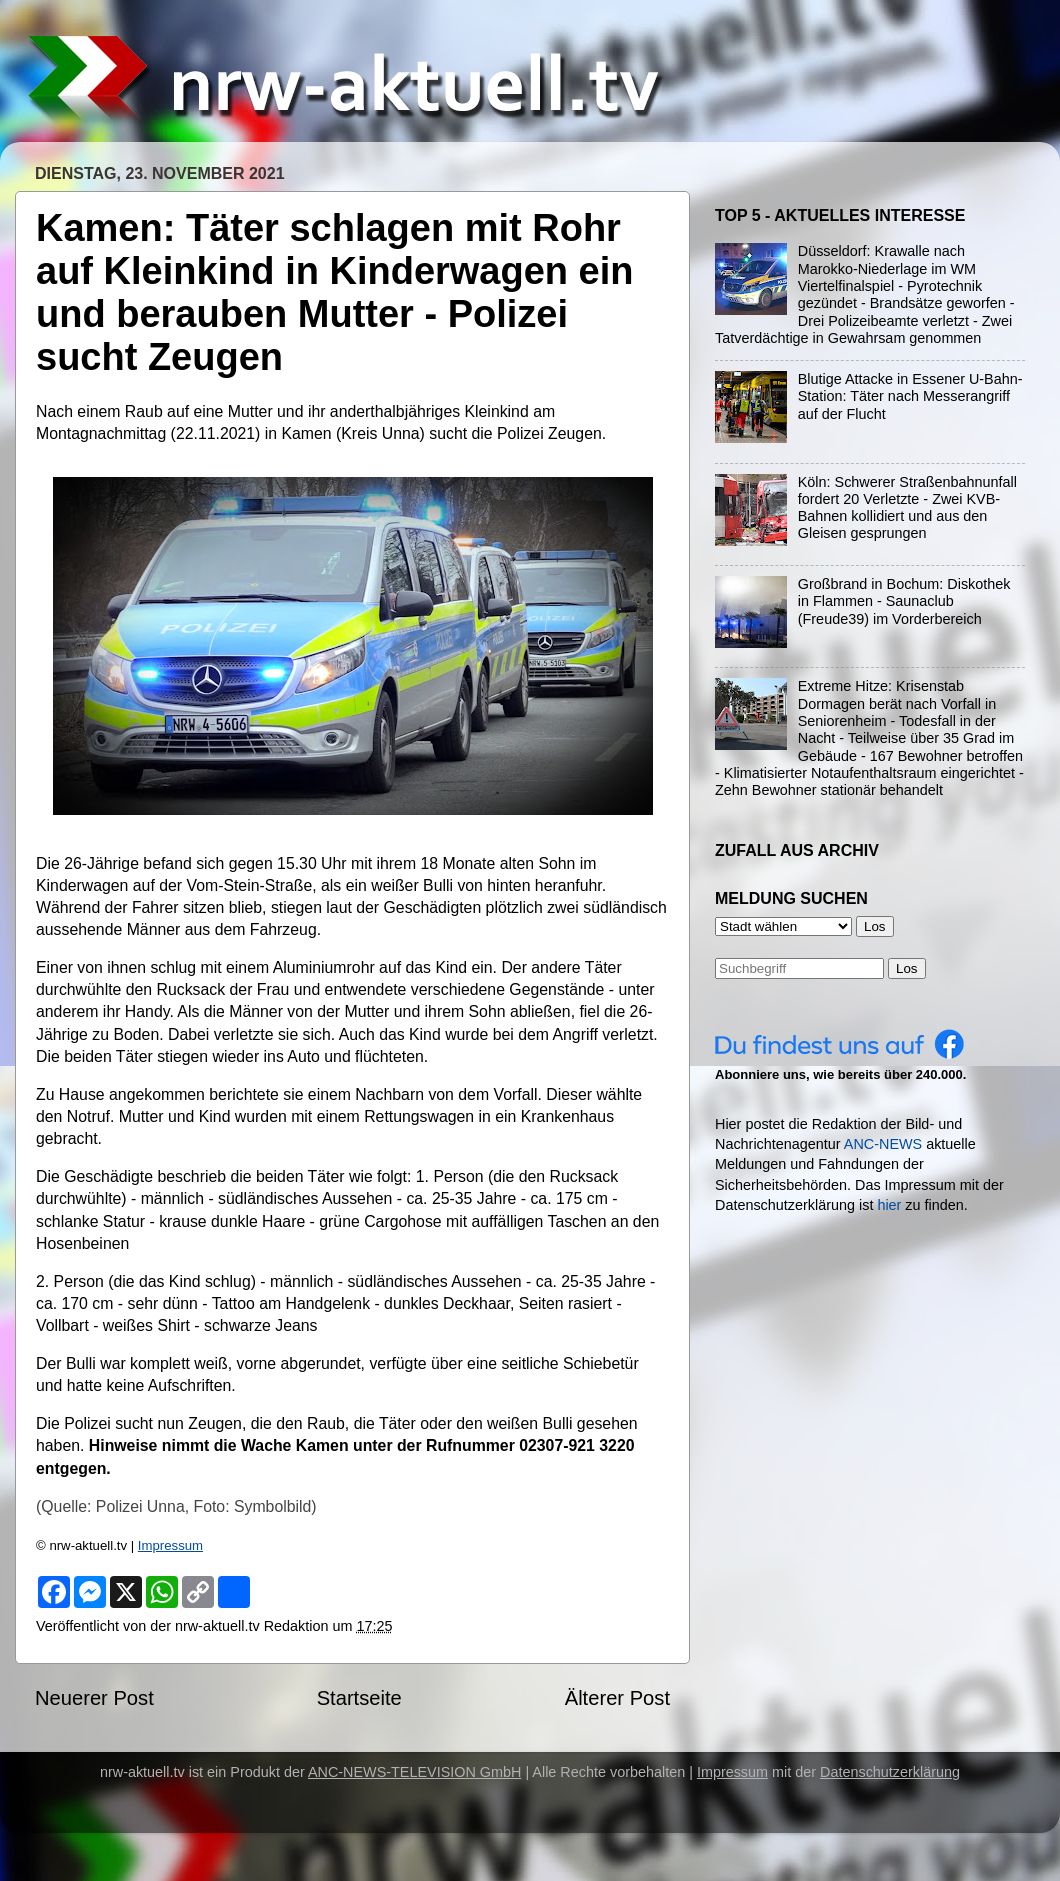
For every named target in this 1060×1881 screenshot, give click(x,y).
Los (907, 968)
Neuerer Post (94, 1698)
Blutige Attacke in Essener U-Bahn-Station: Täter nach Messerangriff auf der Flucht (910, 396)
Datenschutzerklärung (890, 1772)
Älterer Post (617, 1698)
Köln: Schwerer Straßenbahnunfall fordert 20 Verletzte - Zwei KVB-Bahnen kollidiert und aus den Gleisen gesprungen (907, 508)
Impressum (170, 1545)
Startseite (359, 1698)
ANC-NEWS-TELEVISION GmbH (415, 1772)
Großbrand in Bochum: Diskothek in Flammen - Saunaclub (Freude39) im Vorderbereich (904, 601)
